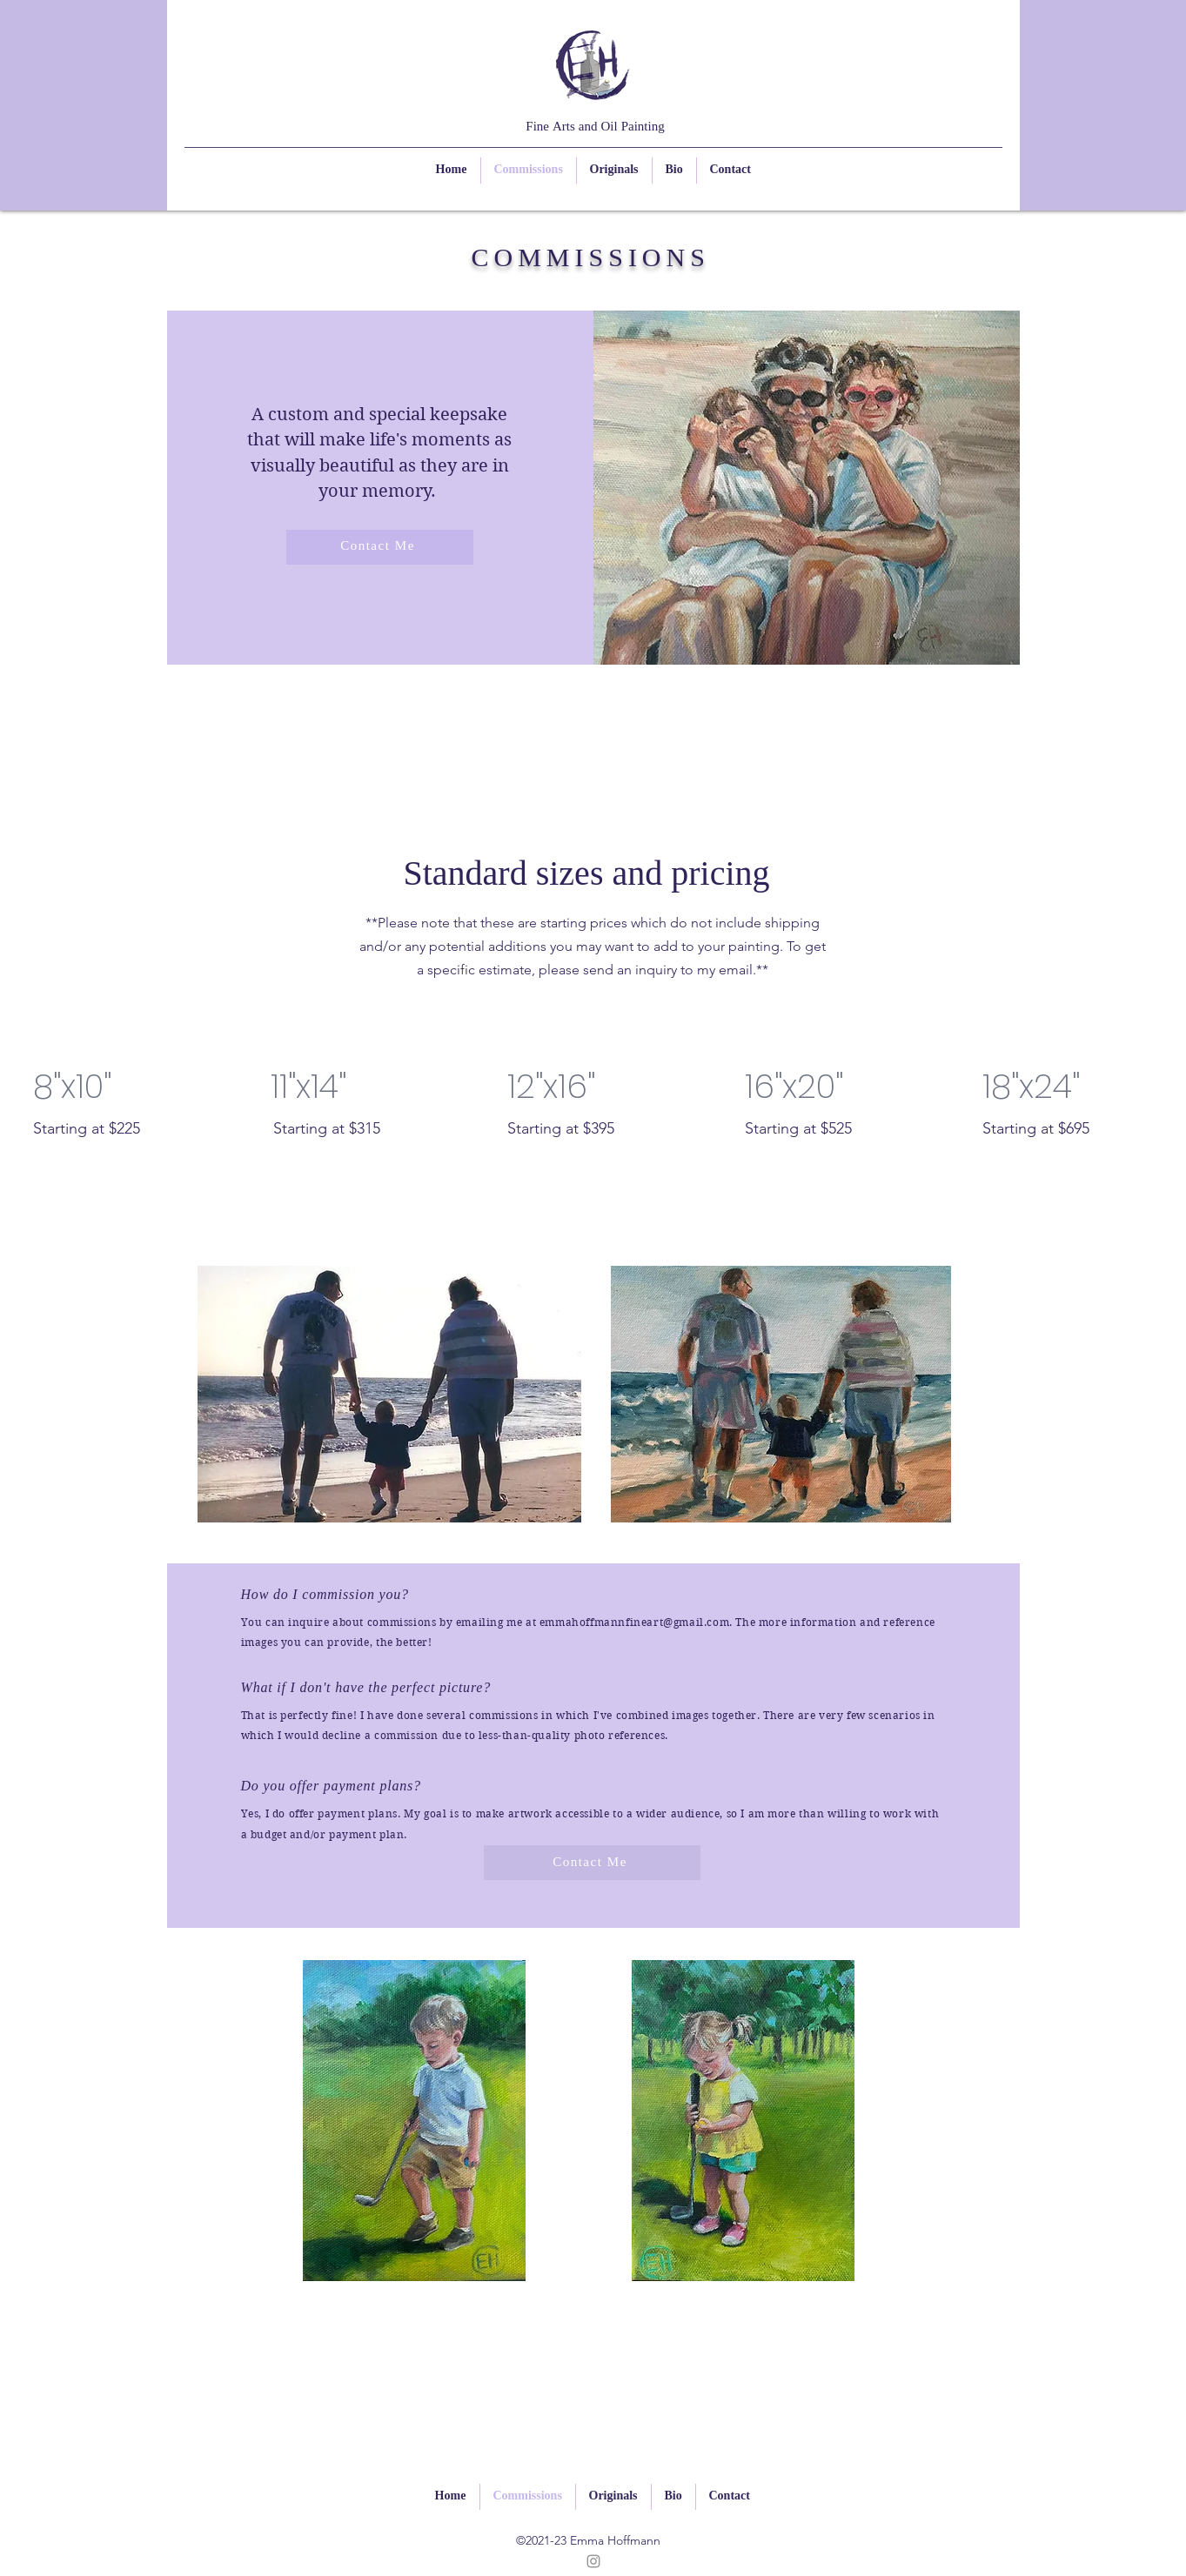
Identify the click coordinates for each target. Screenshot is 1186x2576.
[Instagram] (593, 2561)
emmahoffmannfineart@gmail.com (634, 1622)
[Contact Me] (379, 547)
